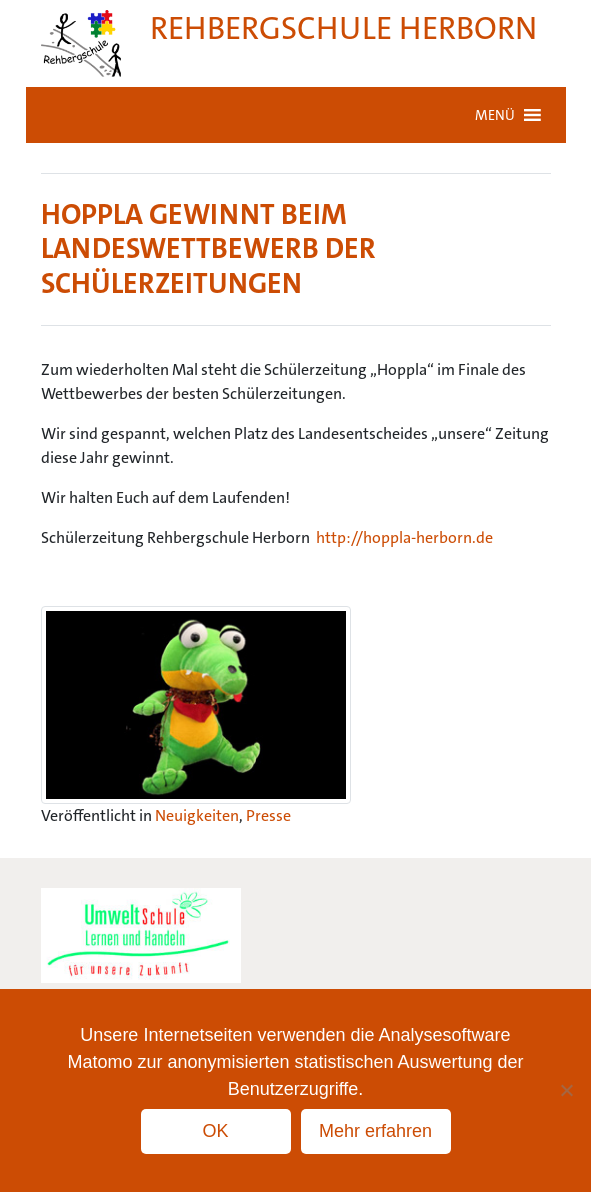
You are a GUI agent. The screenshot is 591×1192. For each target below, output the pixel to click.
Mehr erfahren (375, 1131)
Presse (268, 815)
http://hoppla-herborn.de (404, 537)
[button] (495, 115)
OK (215, 1131)
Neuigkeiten (197, 815)
